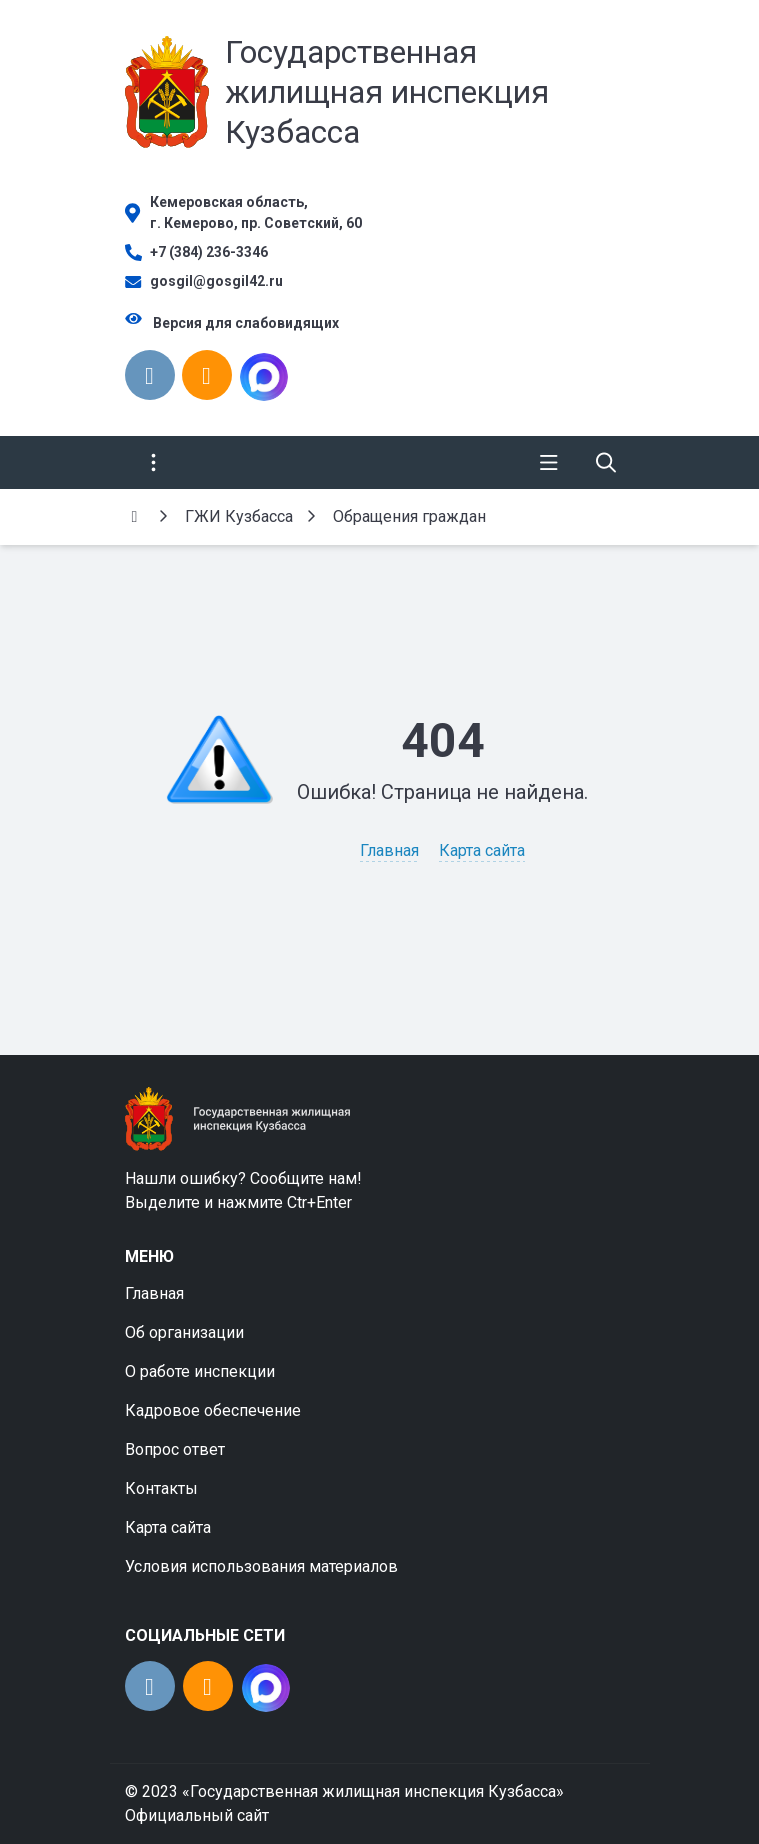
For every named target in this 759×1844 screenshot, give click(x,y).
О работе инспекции (200, 1371)
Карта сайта (482, 850)
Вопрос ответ (175, 1449)
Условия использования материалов (261, 1566)
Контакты (161, 1488)
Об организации (184, 1332)
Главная (389, 850)
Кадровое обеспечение (213, 1410)
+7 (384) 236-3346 (209, 252)
